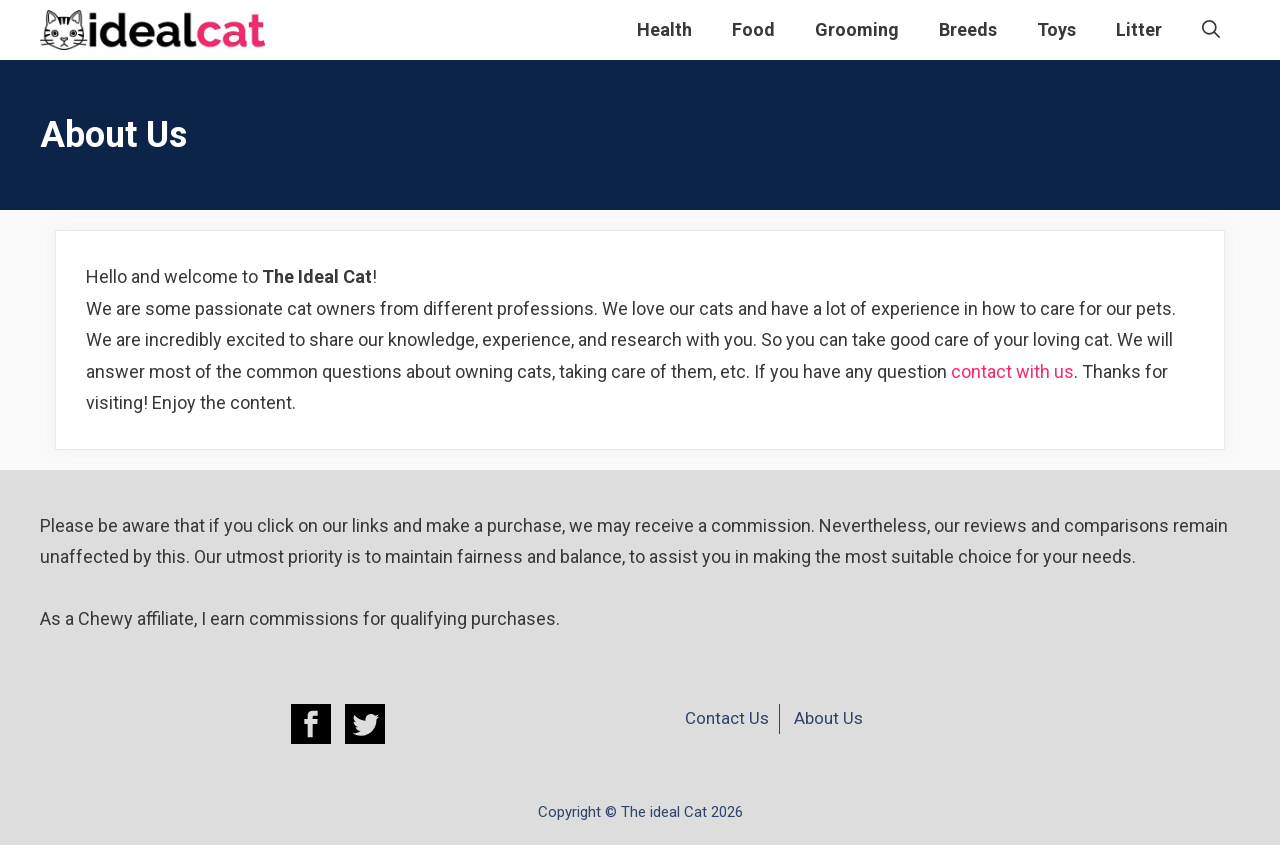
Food (753, 29)
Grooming (857, 29)
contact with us (1012, 371)
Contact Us (727, 718)
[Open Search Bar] (1211, 30)
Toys (1056, 29)
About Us (828, 718)
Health (664, 29)
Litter (1139, 29)
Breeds (968, 29)
